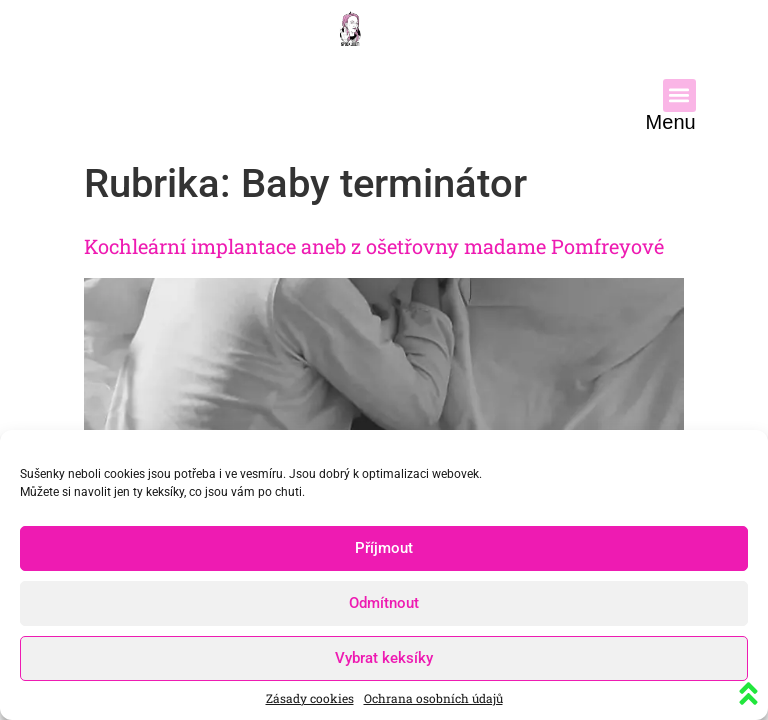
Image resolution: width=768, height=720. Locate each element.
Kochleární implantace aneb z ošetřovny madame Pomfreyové (374, 246)
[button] (679, 95)
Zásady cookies (310, 698)
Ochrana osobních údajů (433, 698)
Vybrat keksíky (384, 658)
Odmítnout (384, 603)
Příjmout (384, 548)
